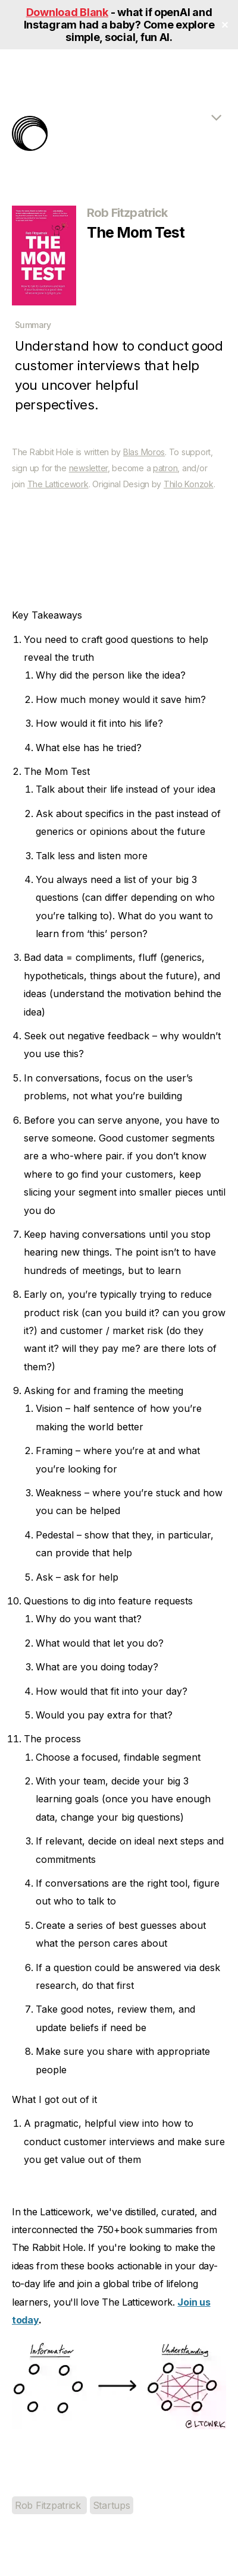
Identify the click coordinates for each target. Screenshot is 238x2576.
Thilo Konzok (189, 484)
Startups (111, 2505)
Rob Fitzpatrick (49, 2505)
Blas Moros (144, 452)
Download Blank (67, 12)
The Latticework (58, 484)
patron (165, 468)
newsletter (88, 468)
